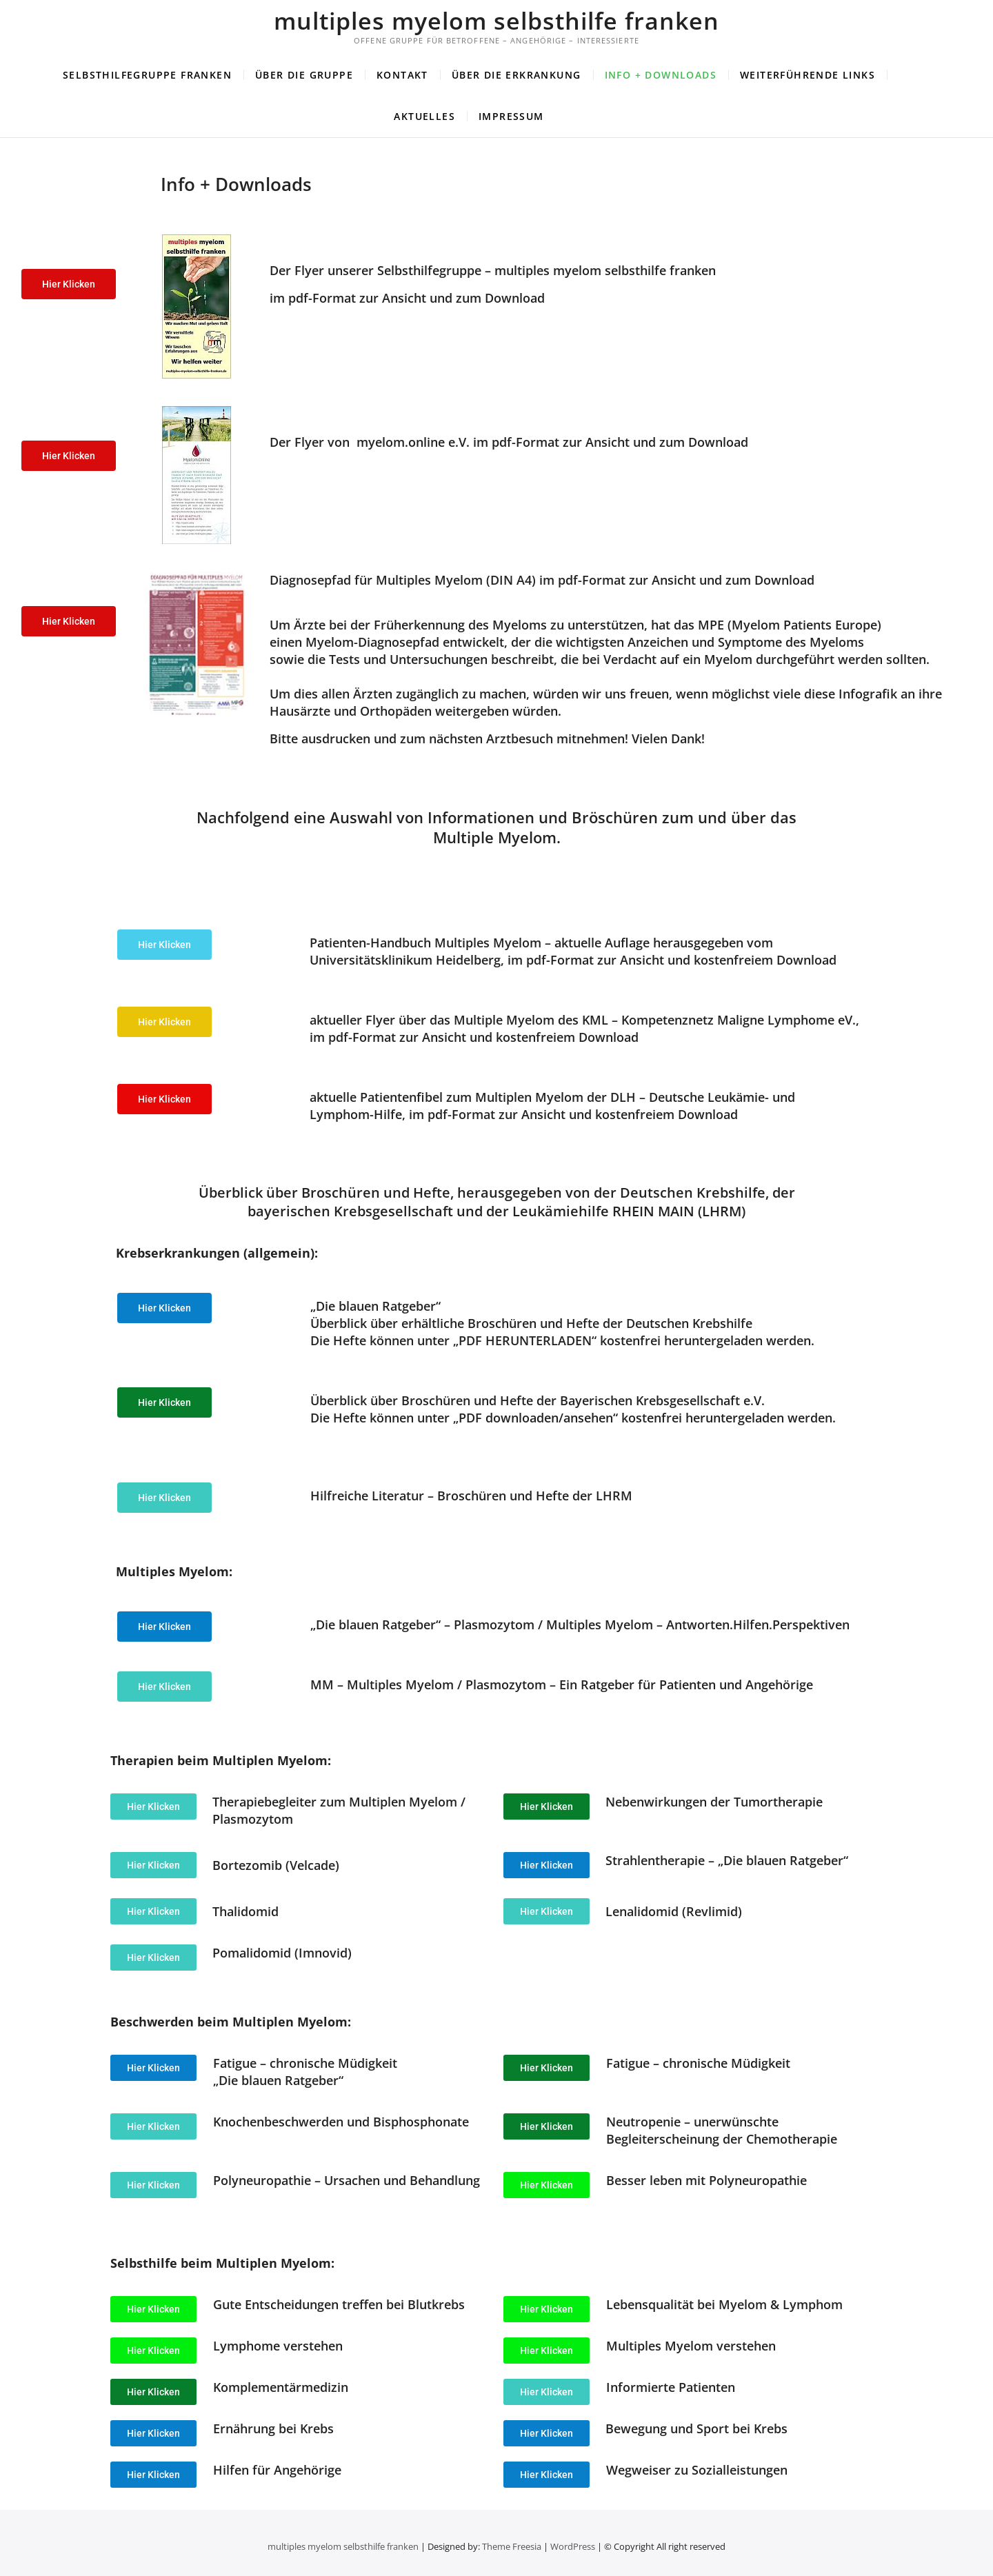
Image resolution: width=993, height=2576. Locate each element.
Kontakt (402, 74)
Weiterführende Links (807, 74)
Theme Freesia (511, 2546)
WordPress (572, 2546)
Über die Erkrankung (516, 74)
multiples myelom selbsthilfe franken (496, 20)
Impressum (511, 116)
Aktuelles (424, 116)
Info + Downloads (660, 74)
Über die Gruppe (304, 74)
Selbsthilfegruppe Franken (147, 74)
